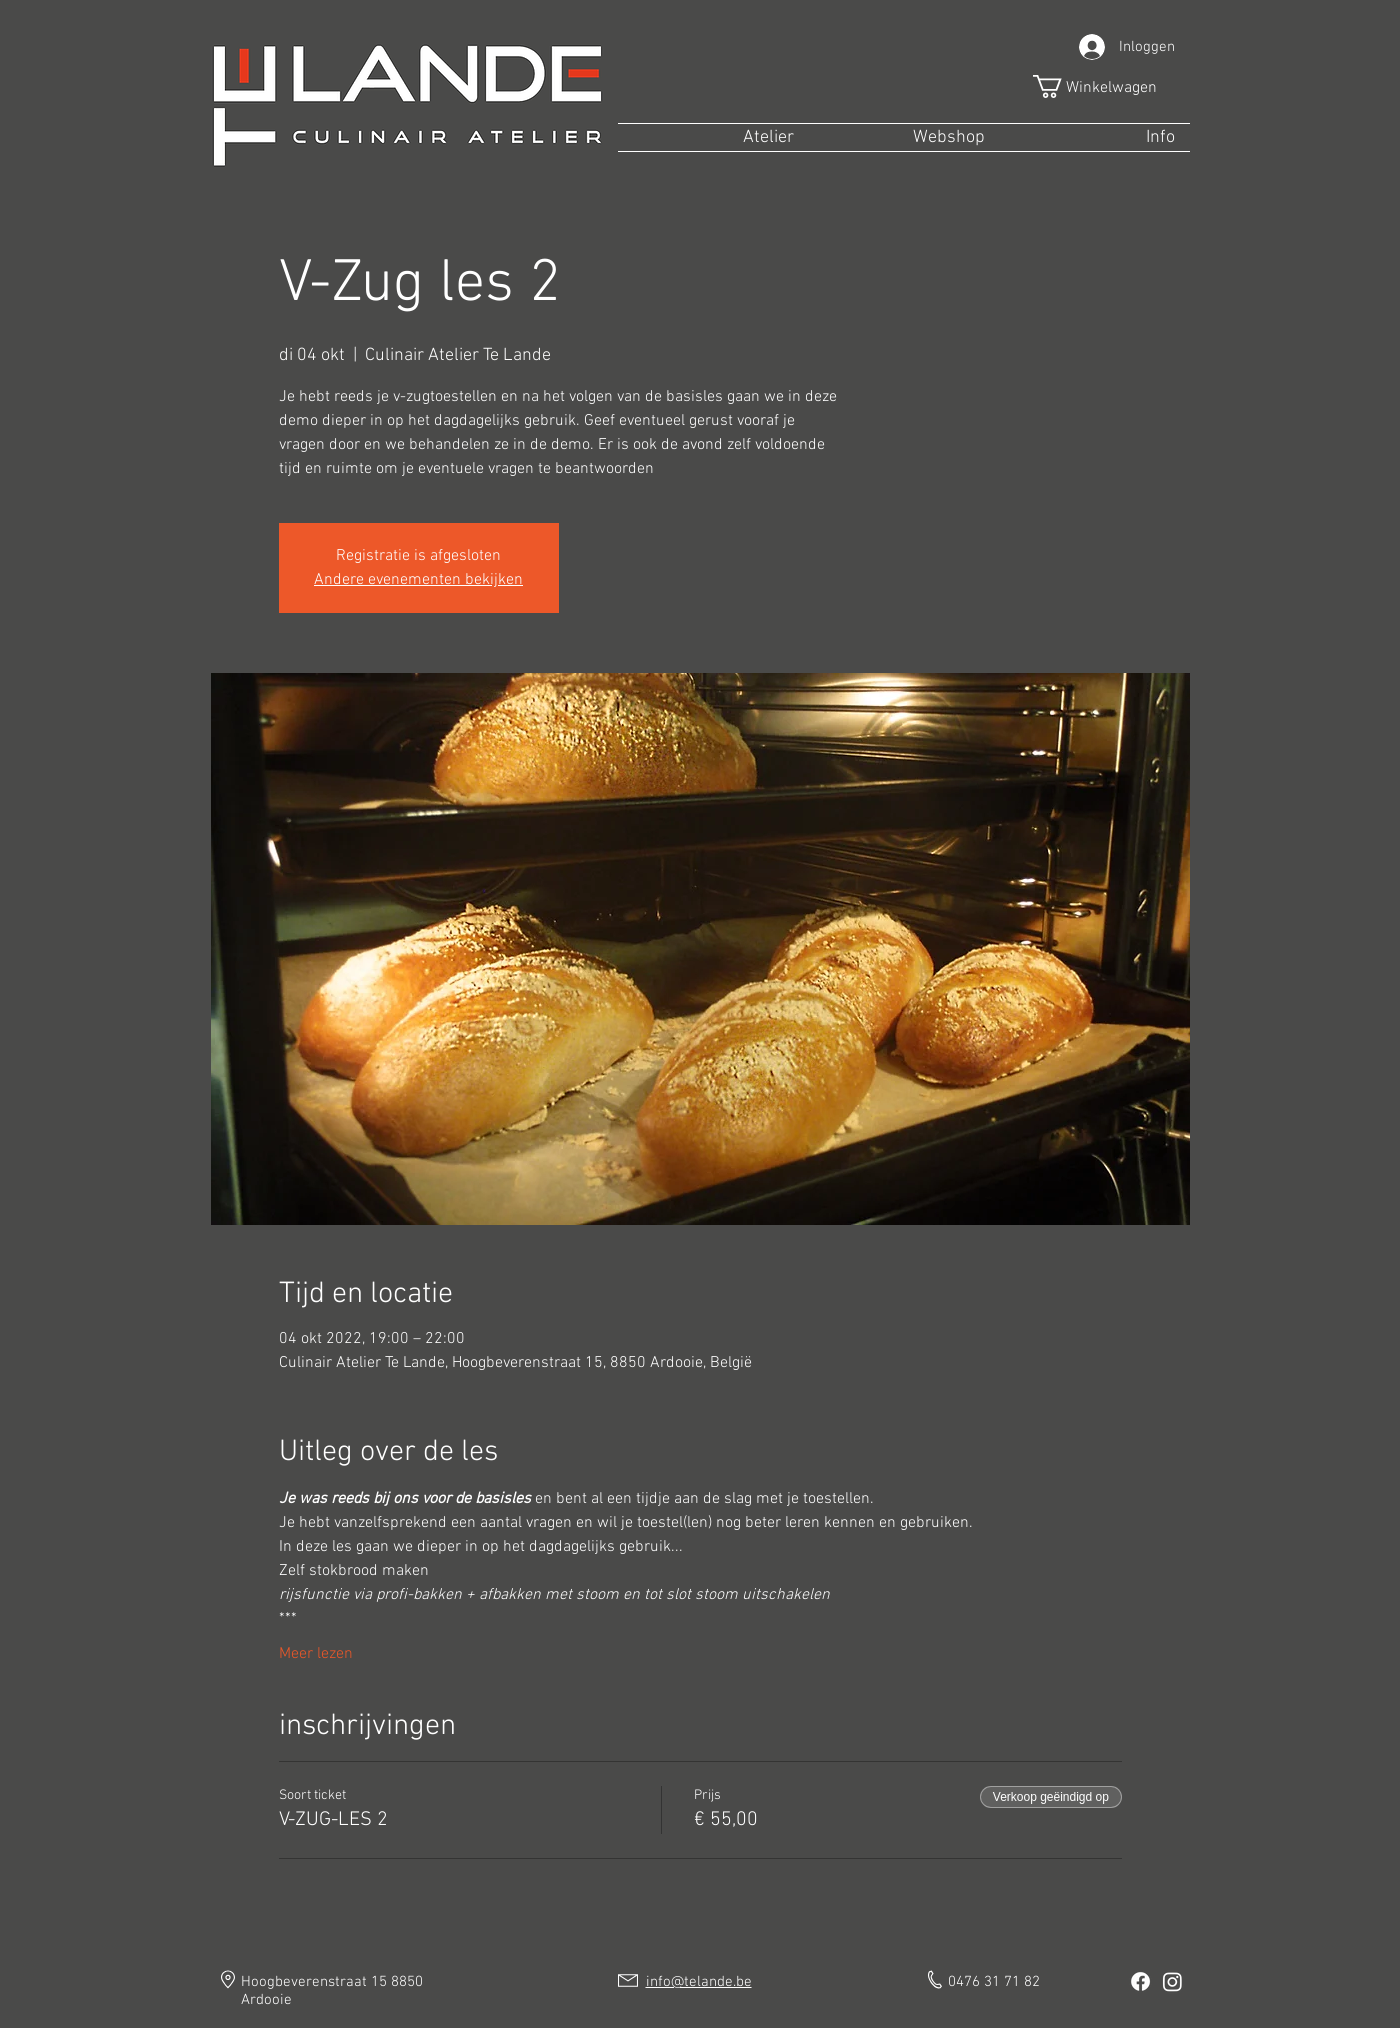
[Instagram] (1172, 1981)
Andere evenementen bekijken (418, 580)
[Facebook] (1140, 1981)
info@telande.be (699, 1982)
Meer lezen (316, 1654)
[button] (1108, 86)
